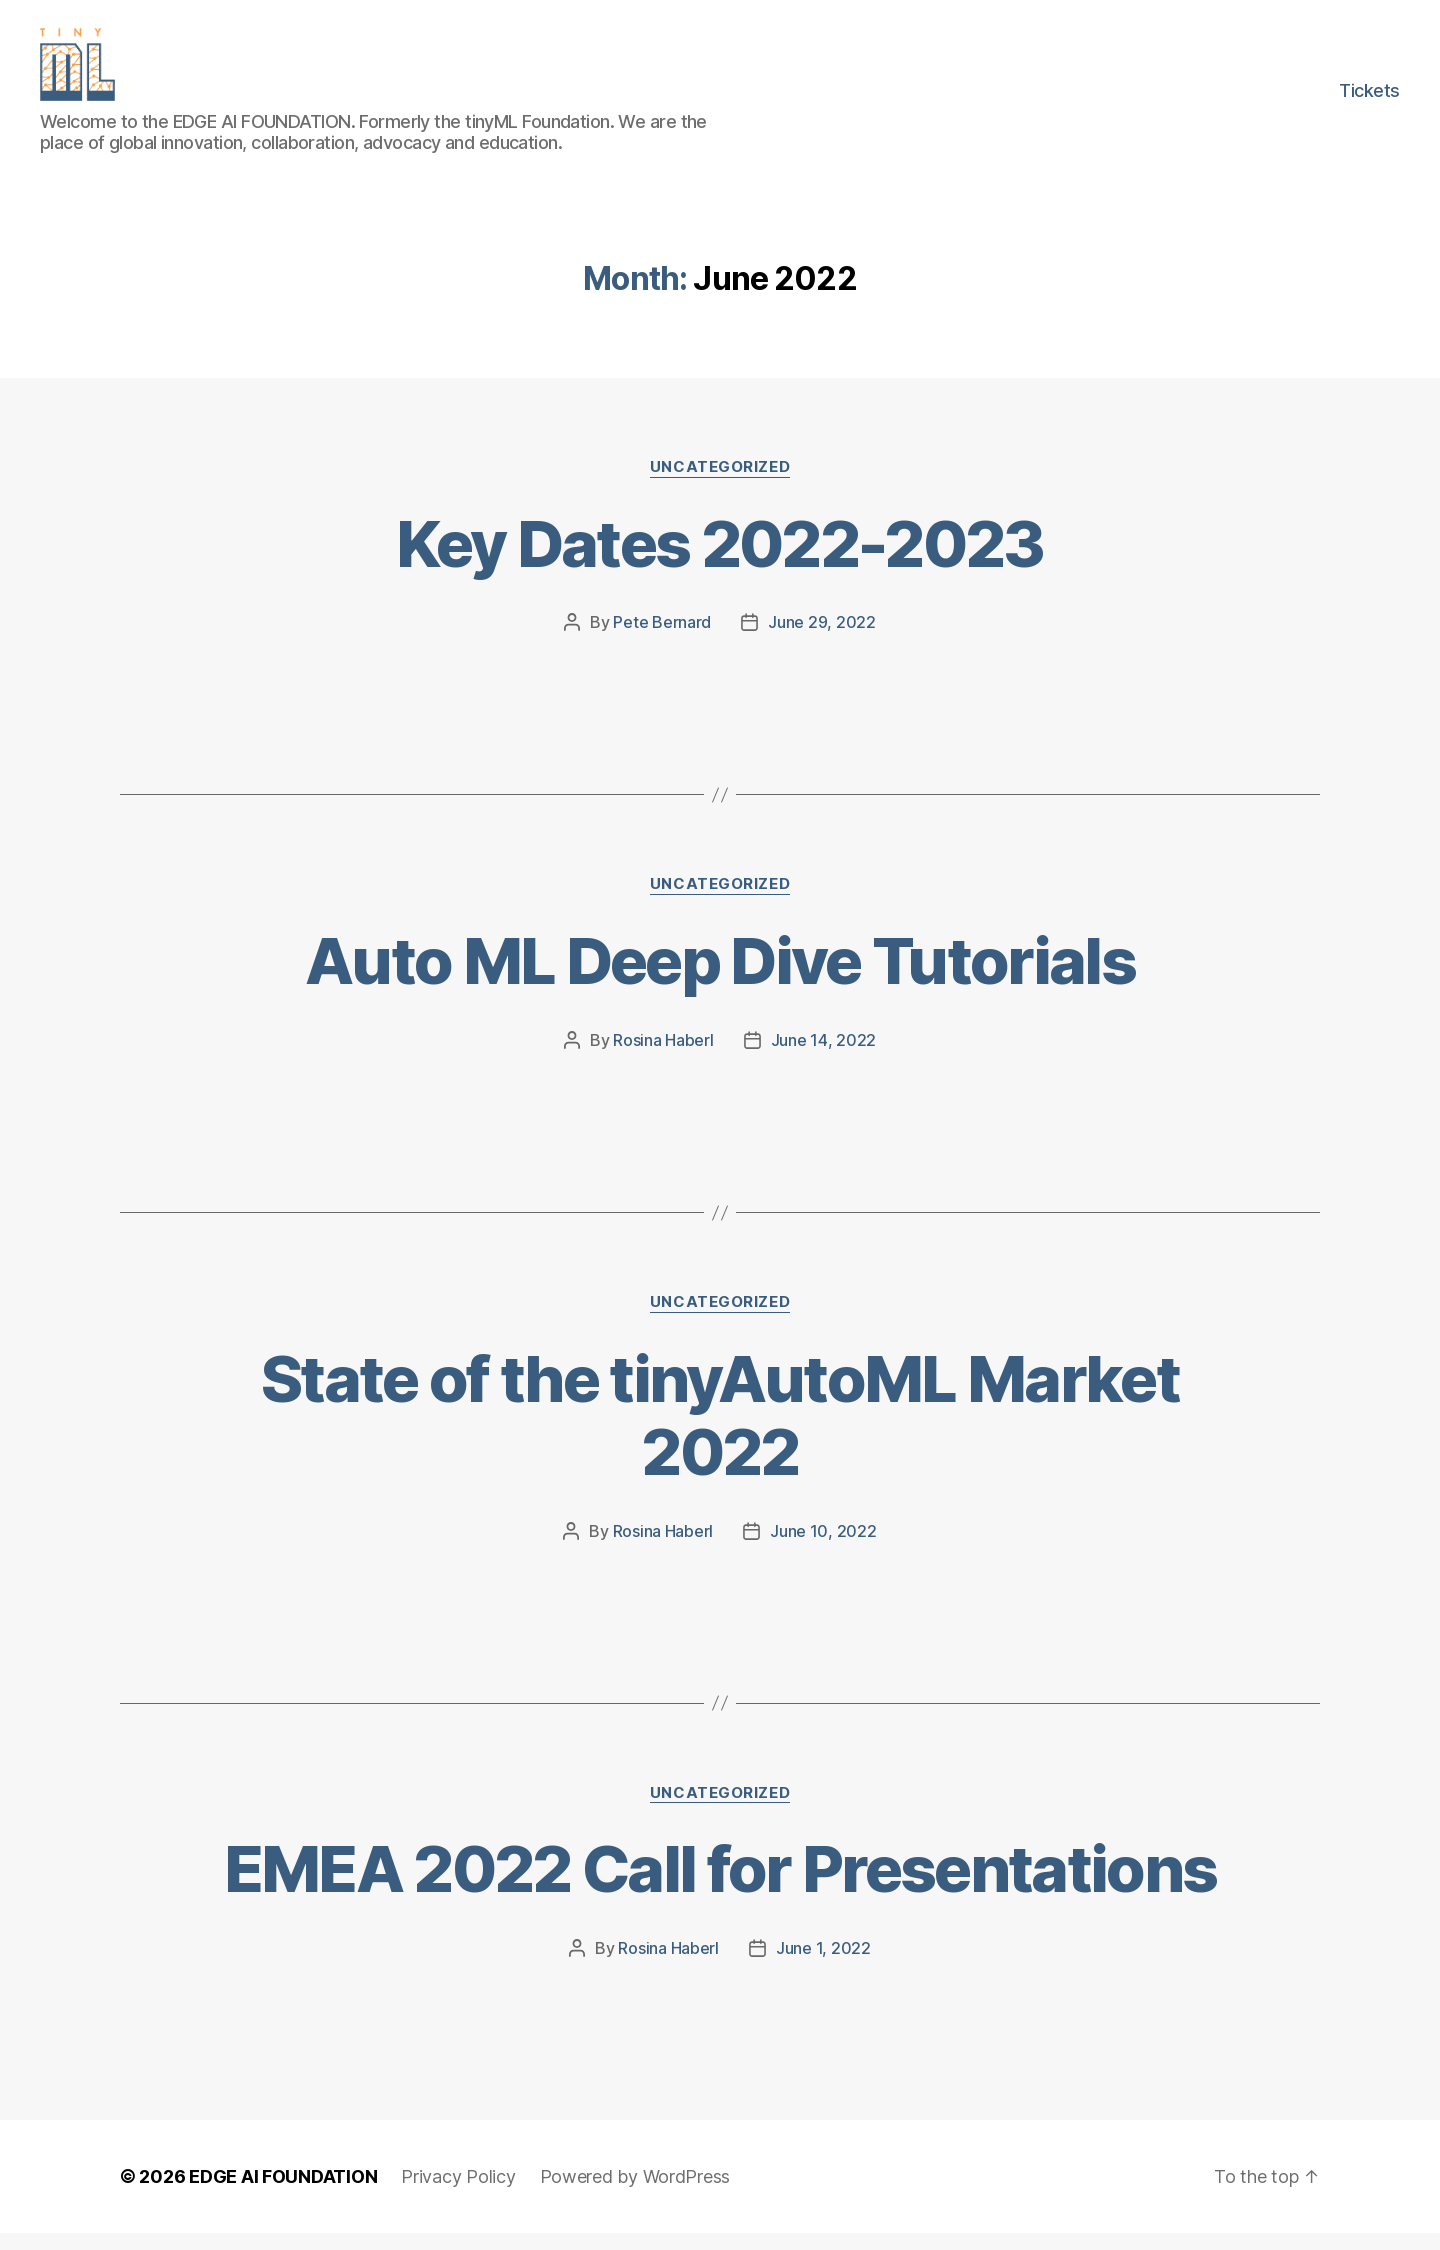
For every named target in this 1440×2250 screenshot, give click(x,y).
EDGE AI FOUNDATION (283, 2193)
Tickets (1369, 98)
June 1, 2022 (823, 1965)
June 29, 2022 (822, 639)
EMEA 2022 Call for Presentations (720, 1885)
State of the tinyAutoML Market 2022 (720, 1431)
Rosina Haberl (663, 1057)
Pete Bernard (662, 639)
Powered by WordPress (635, 2193)
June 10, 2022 (823, 1547)
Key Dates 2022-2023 (719, 559)
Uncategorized (720, 483)
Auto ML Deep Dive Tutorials (720, 977)
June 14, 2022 (824, 1057)
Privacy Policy (458, 2193)
